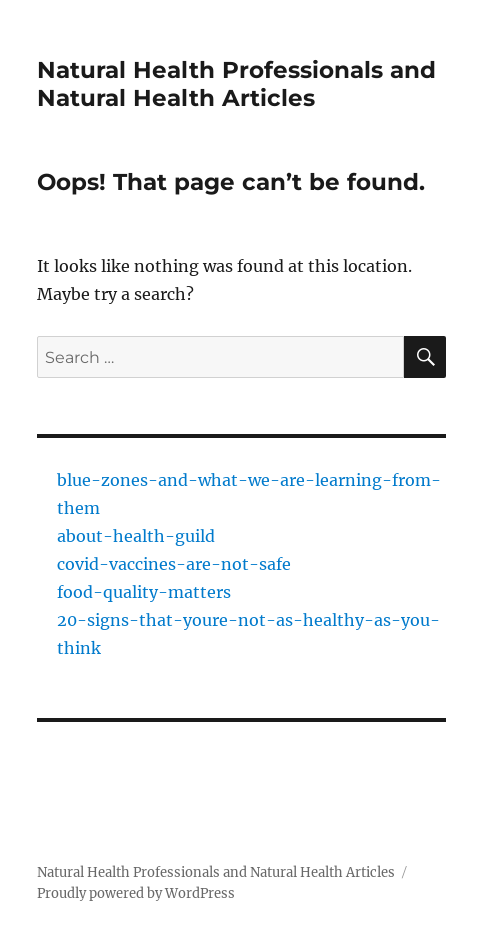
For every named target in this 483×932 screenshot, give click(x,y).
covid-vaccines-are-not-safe (174, 564)
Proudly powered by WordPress (136, 893)
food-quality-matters (144, 592)
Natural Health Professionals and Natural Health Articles (236, 84)
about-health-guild (136, 536)
